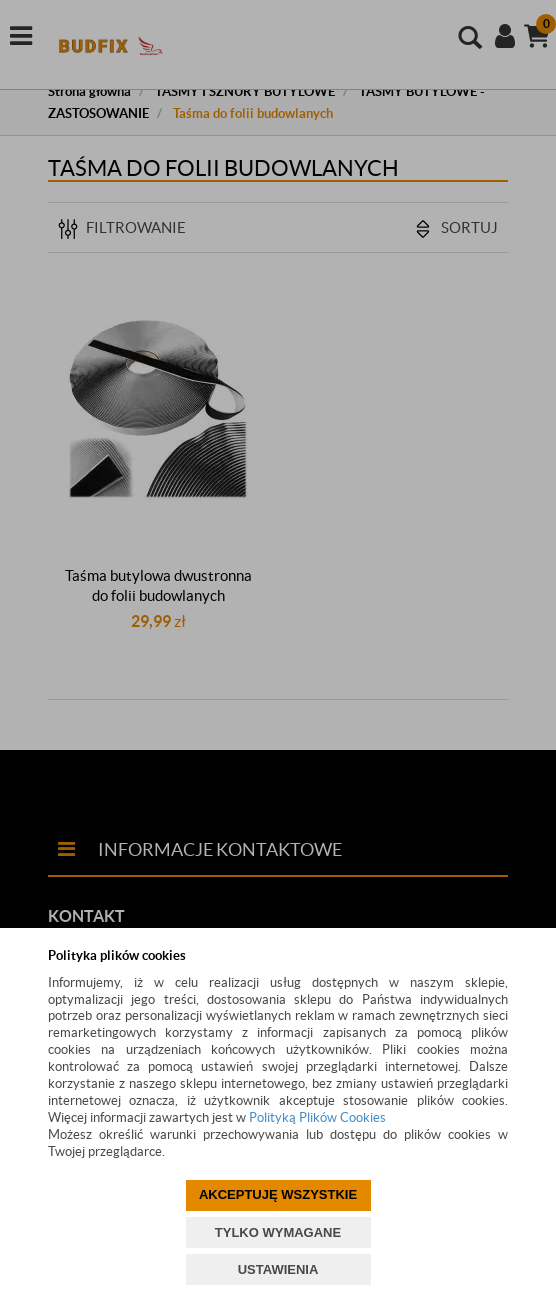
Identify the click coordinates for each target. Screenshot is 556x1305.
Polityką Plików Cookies (317, 1117)
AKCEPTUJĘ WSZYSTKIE (278, 1194)
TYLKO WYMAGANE (278, 1232)
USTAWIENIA (278, 1269)
